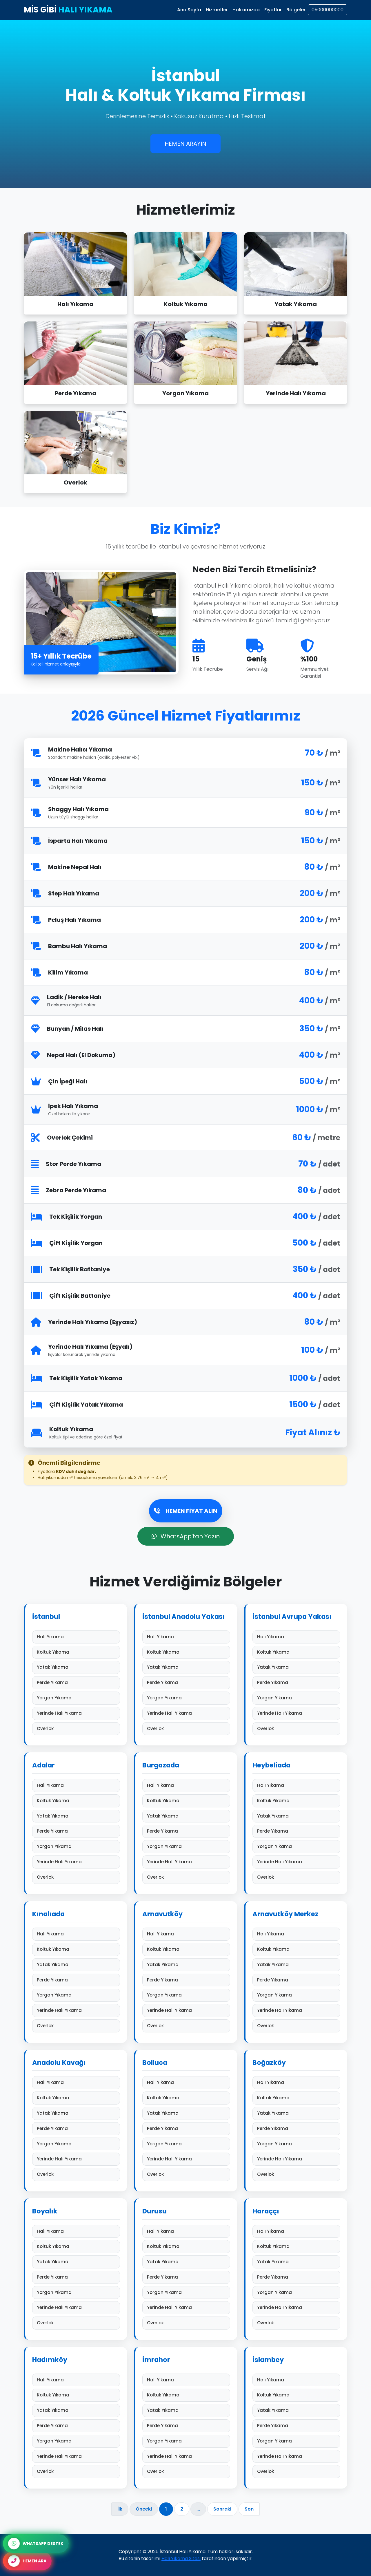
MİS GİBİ (68, 9)
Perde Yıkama (76, 1682)
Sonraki (222, 2509)
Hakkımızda (246, 9)
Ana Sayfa (189, 9)
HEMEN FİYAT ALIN (185, 1511)
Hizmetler (217, 9)
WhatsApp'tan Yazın (186, 1536)
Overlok (76, 1728)
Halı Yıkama (76, 1637)
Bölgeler (295, 9)
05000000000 (327, 9)
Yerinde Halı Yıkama (76, 1713)
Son (249, 2509)
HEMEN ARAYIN (185, 144)
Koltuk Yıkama (76, 1652)
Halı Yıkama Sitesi (181, 2558)
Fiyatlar (273, 9)
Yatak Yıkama (76, 1667)
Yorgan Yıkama (76, 1698)
